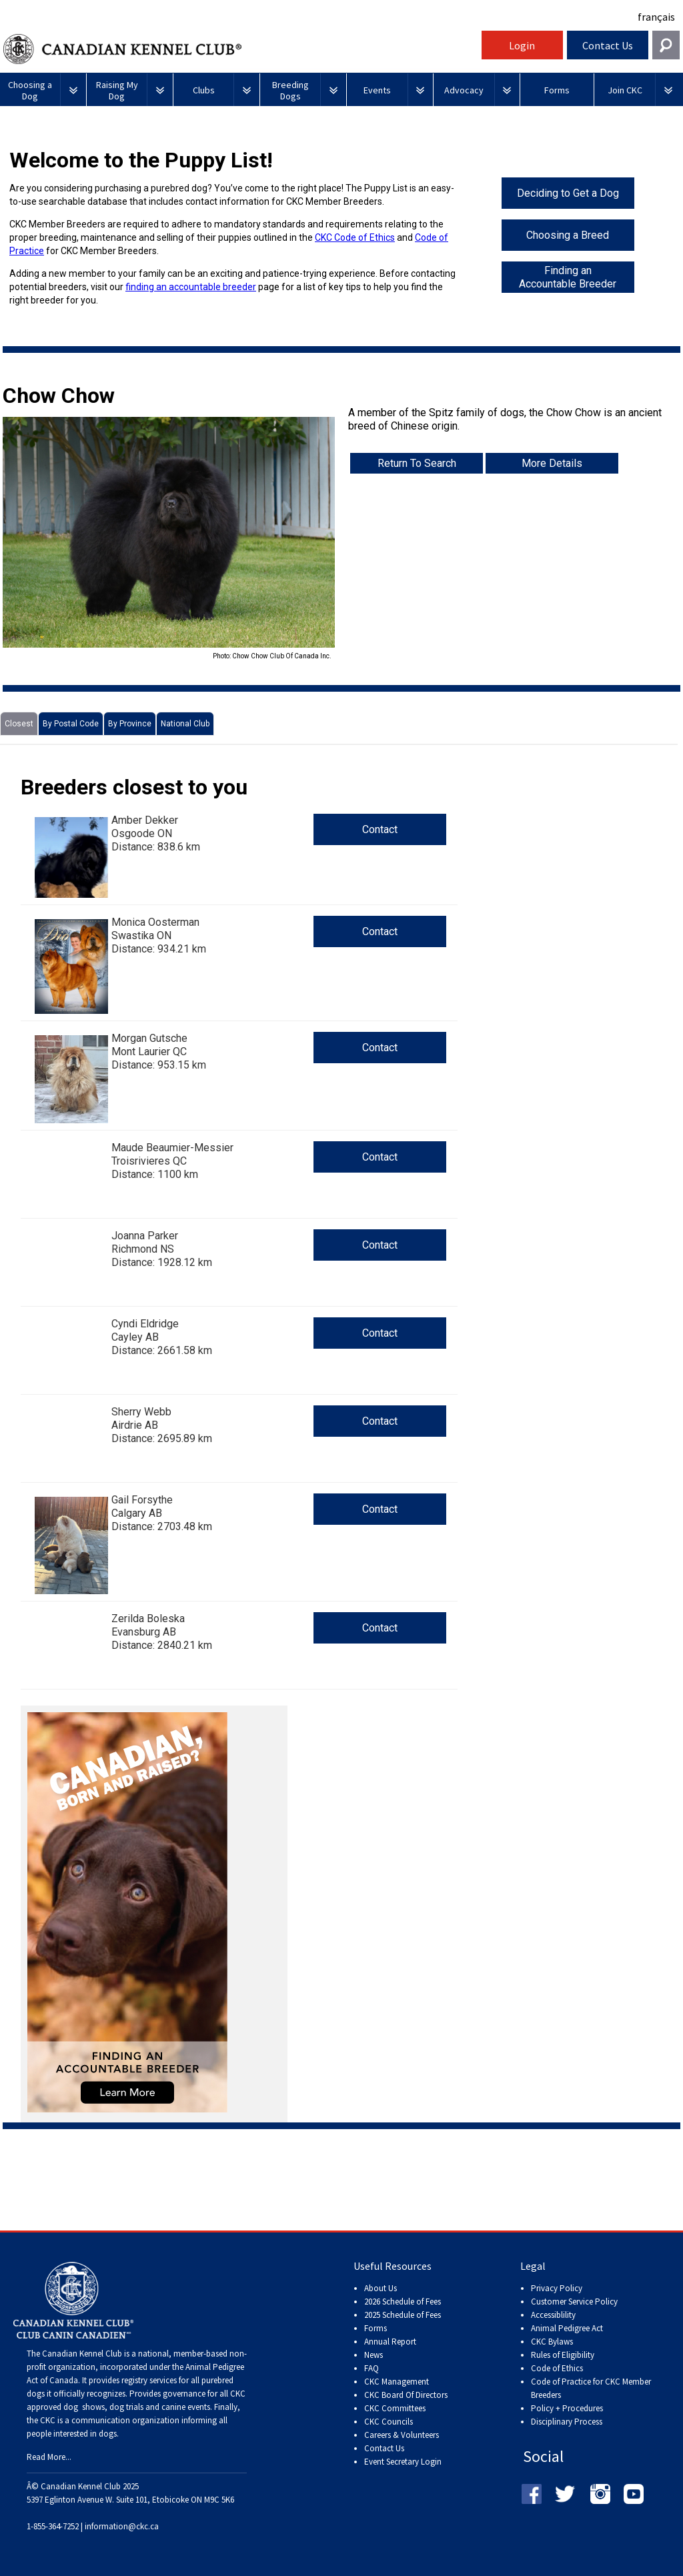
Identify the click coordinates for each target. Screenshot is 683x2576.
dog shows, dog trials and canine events (136, 2407)
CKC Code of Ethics (355, 237)
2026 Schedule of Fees (402, 2301)
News (373, 2355)
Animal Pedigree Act (567, 2328)
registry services (148, 2380)
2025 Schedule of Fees (402, 2315)
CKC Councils (388, 2421)
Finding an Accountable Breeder (567, 277)
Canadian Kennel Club (240, 49)
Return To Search (417, 463)
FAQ (371, 2368)
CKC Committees (395, 2408)
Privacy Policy (556, 2288)
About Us (380, 2288)
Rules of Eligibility (562, 2355)
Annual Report (390, 2341)
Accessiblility (553, 2315)
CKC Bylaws (552, 2341)
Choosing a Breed (567, 235)
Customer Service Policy (574, 2301)
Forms (375, 2328)
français (656, 16)
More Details (552, 463)
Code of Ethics (557, 2368)
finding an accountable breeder (190, 286)
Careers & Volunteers (401, 2435)
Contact (380, 829)
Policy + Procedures (567, 2408)
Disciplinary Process (566, 2421)
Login (522, 45)
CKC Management (396, 2381)
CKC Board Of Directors (406, 2395)
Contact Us (607, 45)
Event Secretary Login (403, 2461)
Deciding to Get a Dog (568, 193)
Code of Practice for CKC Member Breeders (591, 2388)
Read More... (49, 2457)
